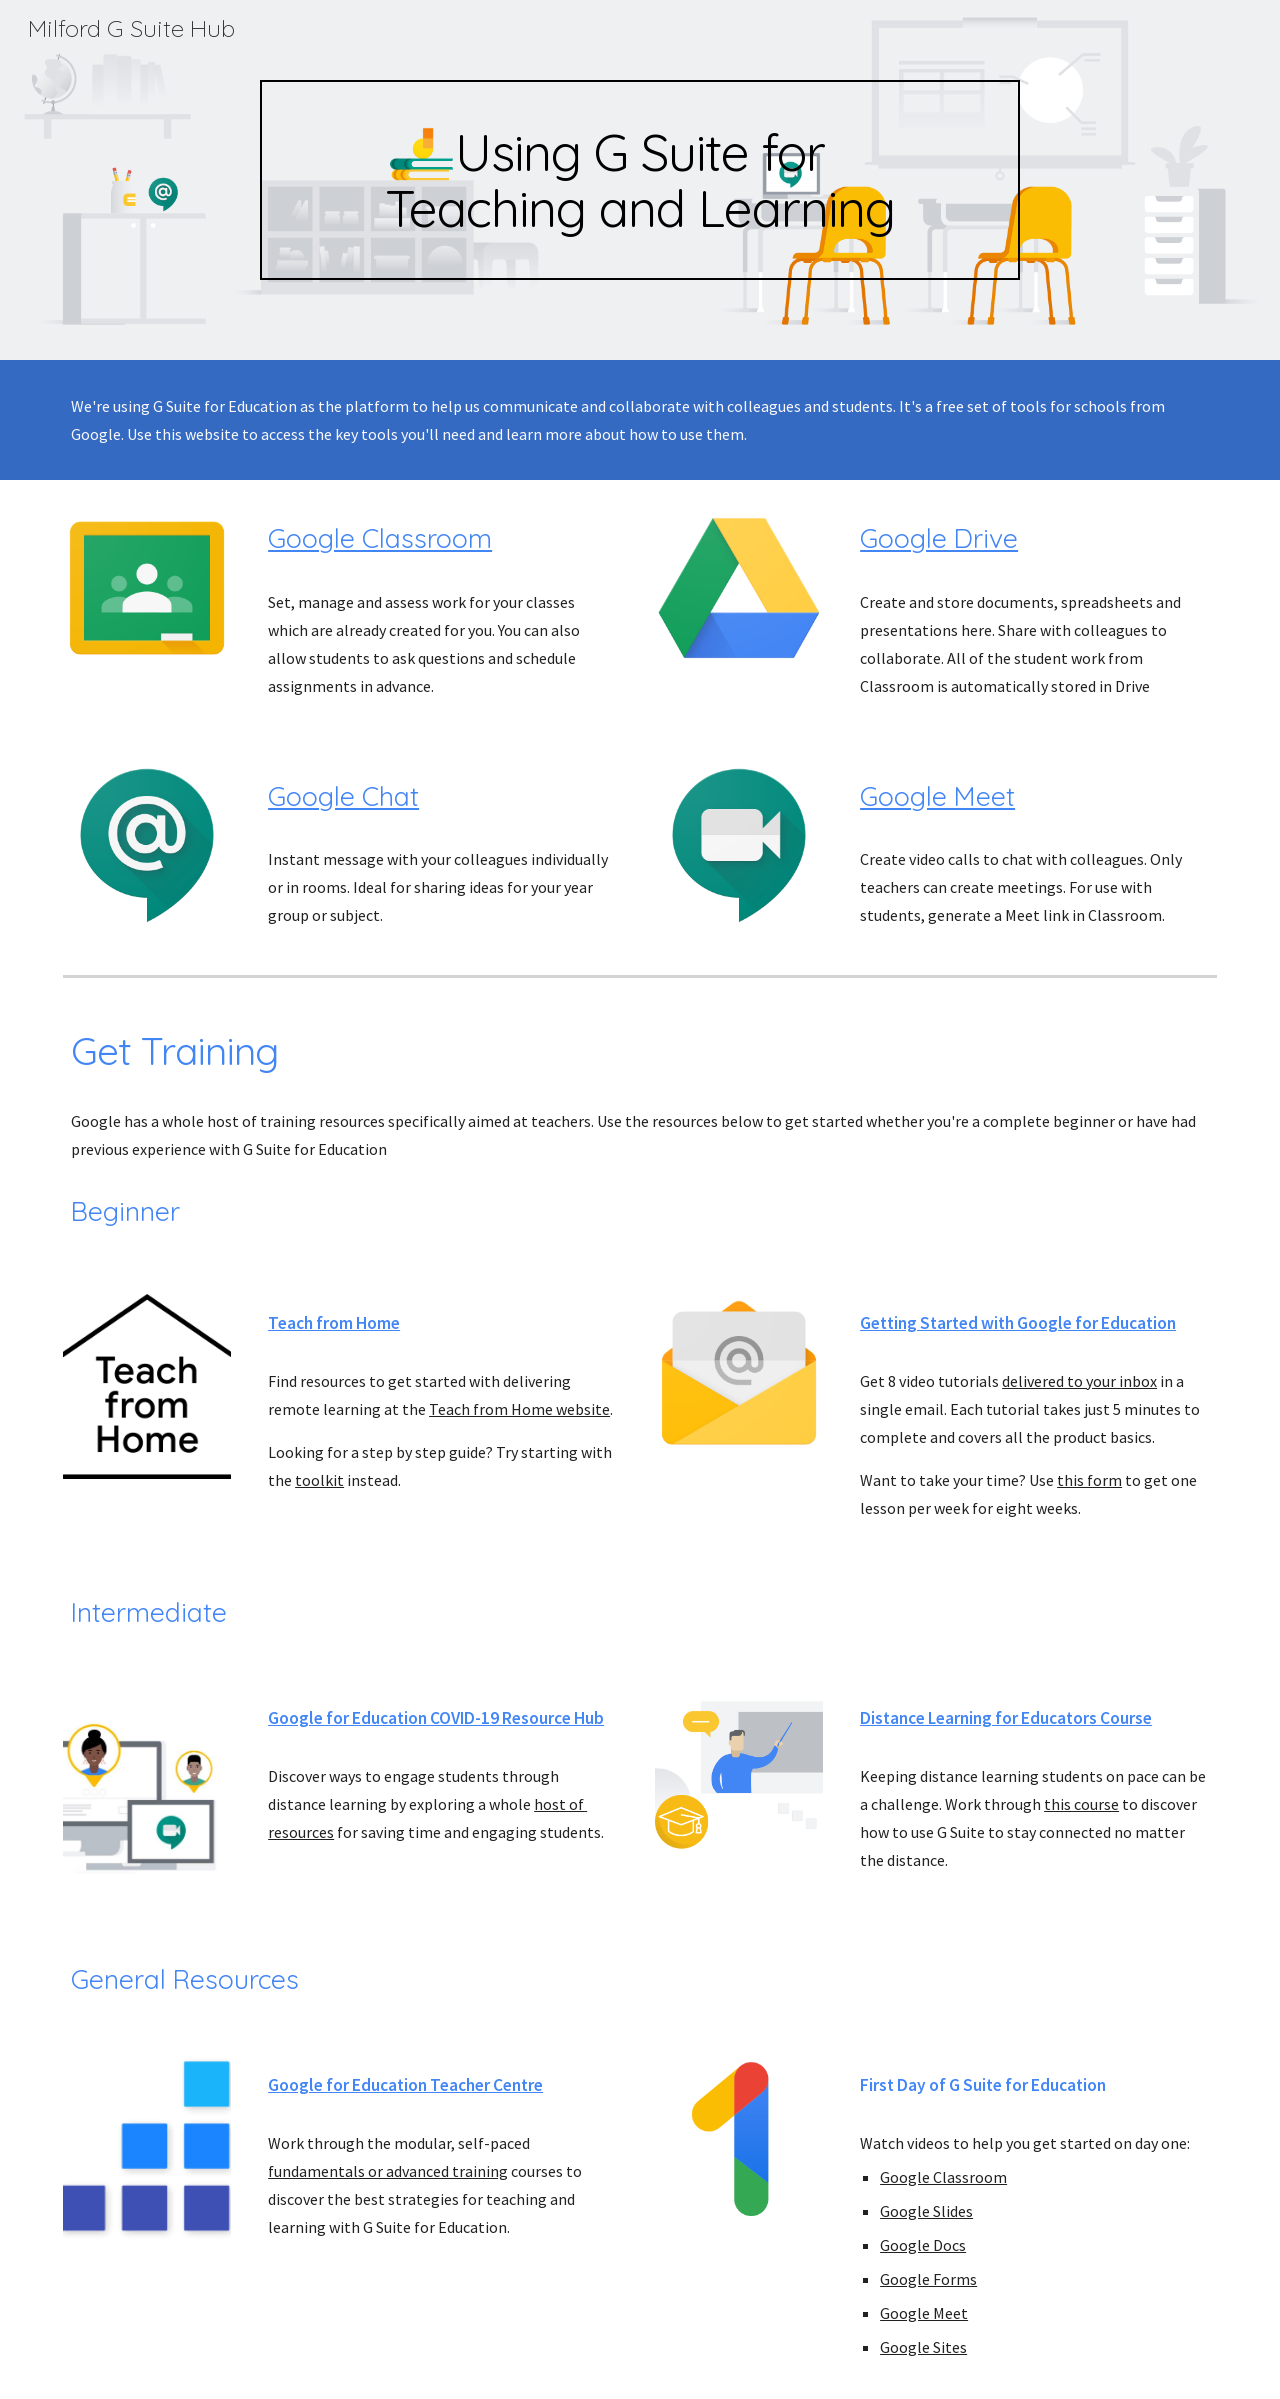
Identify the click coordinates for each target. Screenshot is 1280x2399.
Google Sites (923, 2347)
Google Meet (937, 796)
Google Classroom (380, 538)
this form (1089, 1480)
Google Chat (343, 796)
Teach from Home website (519, 1409)
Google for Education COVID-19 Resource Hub (436, 1718)
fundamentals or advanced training (388, 2171)
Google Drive (939, 538)
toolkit (319, 1480)
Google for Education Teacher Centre (405, 2085)
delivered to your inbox (1079, 1381)
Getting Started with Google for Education (1018, 1323)
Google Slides (926, 2211)
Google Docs (923, 2245)
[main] (640, 180)
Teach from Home (334, 1323)
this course (1081, 1804)
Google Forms (928, 2279)
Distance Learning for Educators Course (1006, 1718)
